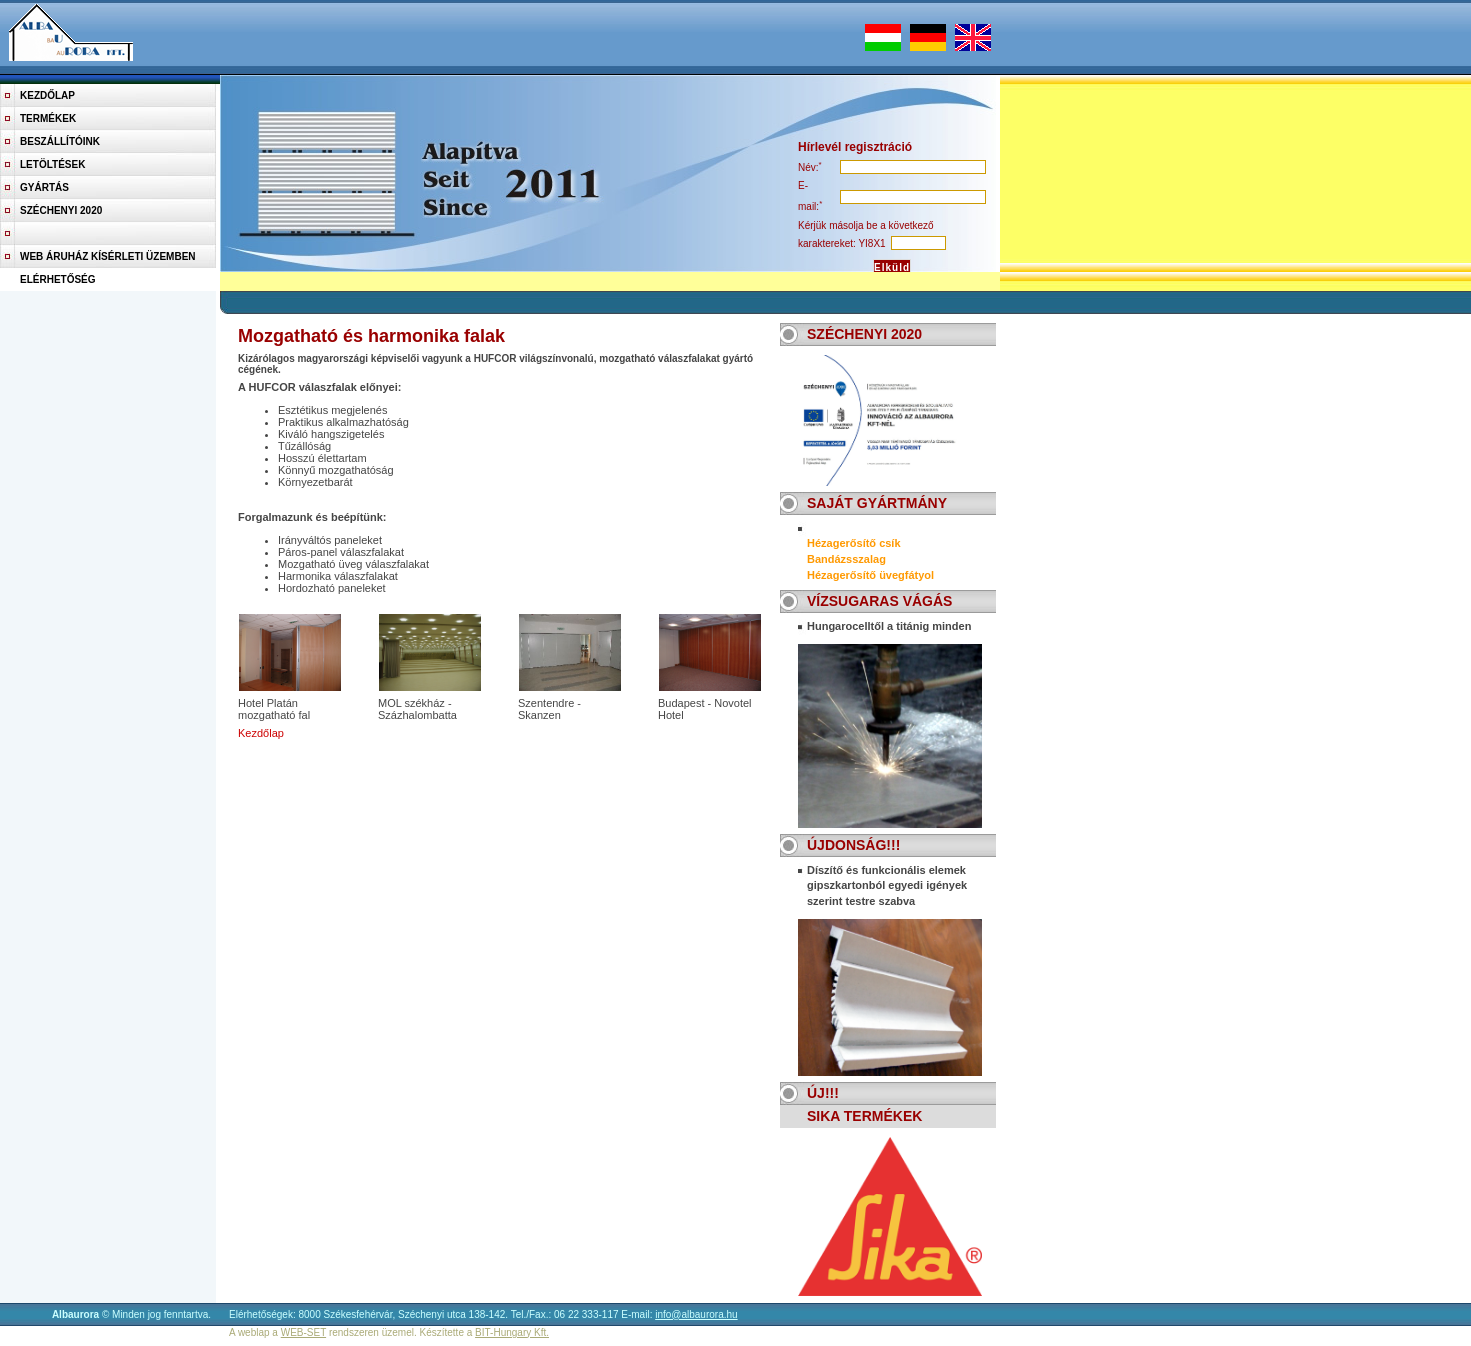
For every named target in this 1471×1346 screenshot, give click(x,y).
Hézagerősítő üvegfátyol (870, 575)
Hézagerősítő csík (854, 543)
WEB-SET (303, 1332)
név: (808, 167)
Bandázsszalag (846, 559)
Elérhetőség (58, 279)
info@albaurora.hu (696, 1314)
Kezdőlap (47, 95)
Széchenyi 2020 (61, 210)
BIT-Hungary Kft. (512, 1332)
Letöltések (52, 164)
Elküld (892, 267)
